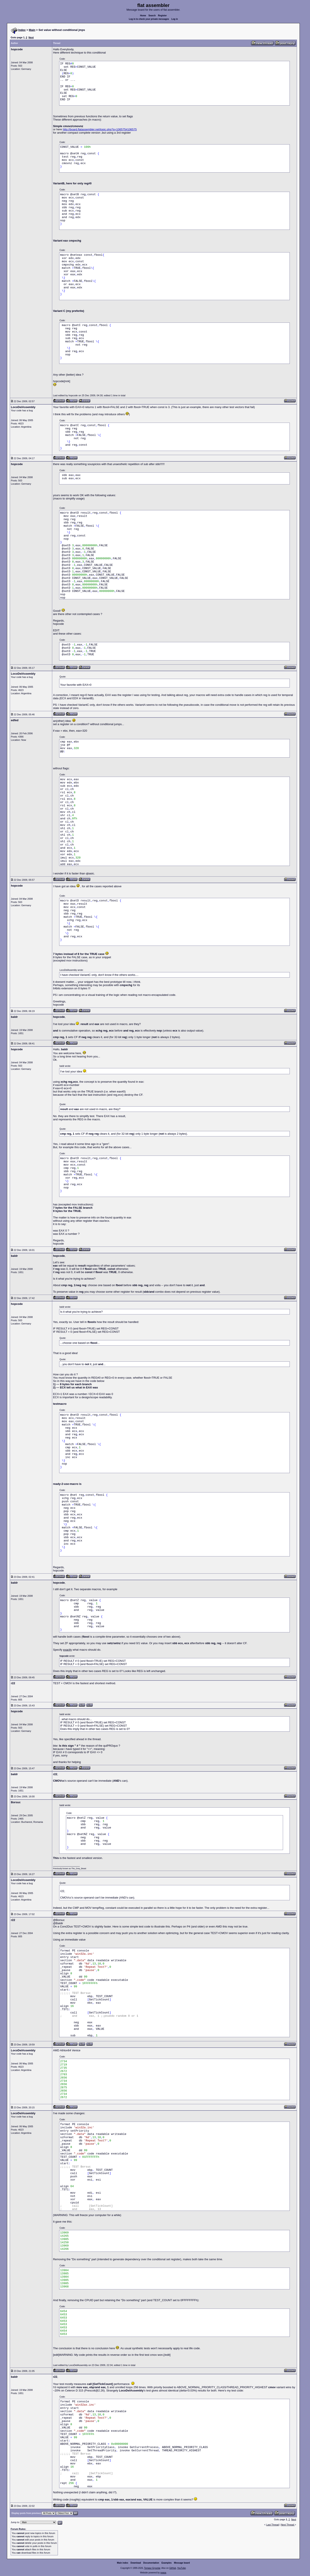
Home (143, 15)
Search (152, 15)
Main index (122, 2563)
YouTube (181, 2568)
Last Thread (272, 2524)
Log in (174, 19)
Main (32, 30)
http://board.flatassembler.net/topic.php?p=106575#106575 (100, 129)
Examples (166, 2563)
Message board (182, 2563)
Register (162, 15)
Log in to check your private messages (149, 19)
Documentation (151, 2563)
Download (136, 2563)
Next (31, 37)
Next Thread (288, 2524)
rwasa (163, 2572)
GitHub (172, 2568)
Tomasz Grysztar (152, 2568)
